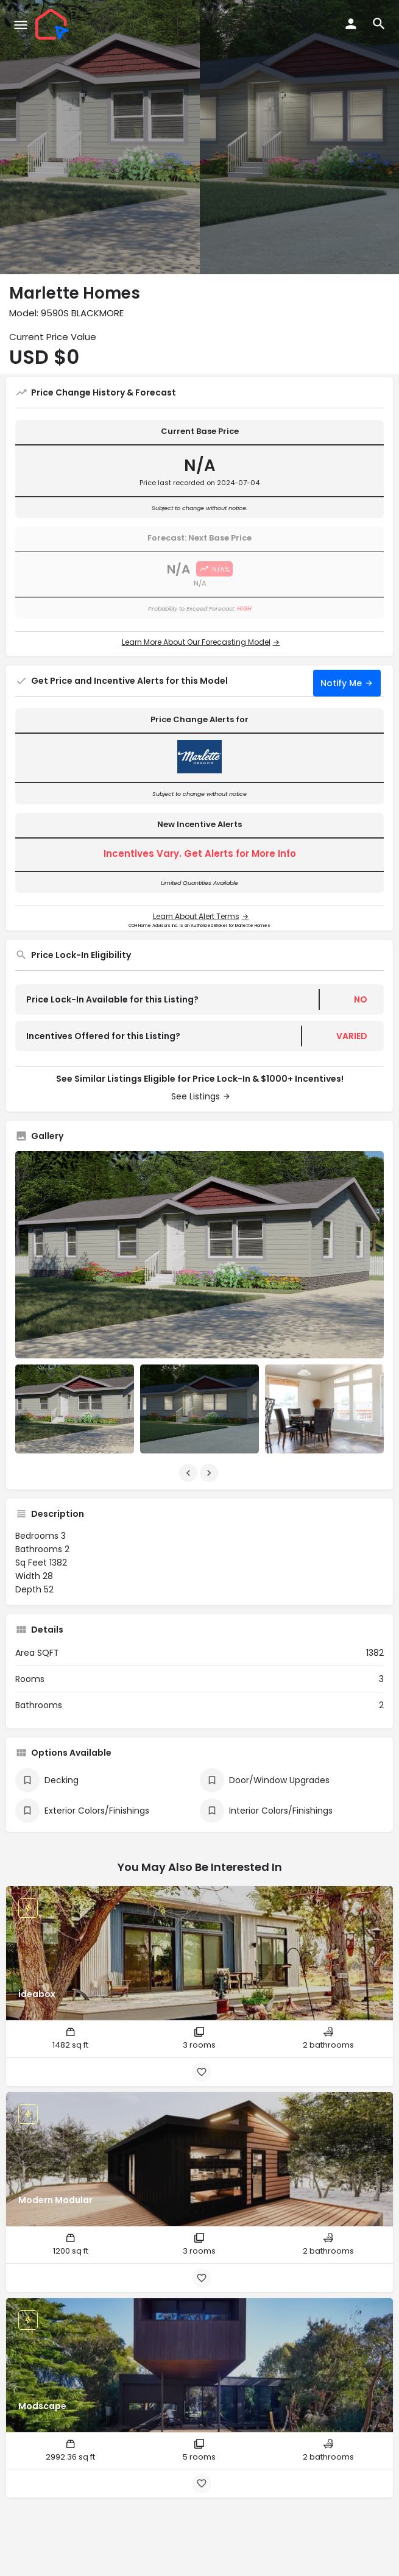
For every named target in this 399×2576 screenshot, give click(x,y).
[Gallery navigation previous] (189, 1473)
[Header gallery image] (100, 137)
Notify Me (341, 683)
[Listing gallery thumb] (199, 1254)
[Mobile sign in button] (351, 24)
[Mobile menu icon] (20, 25)
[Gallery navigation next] (210, 1473)
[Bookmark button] (201, 2072)
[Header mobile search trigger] (379, 24)
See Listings (195, 1096)
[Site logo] (53, 24)
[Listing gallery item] (74, 1408)
